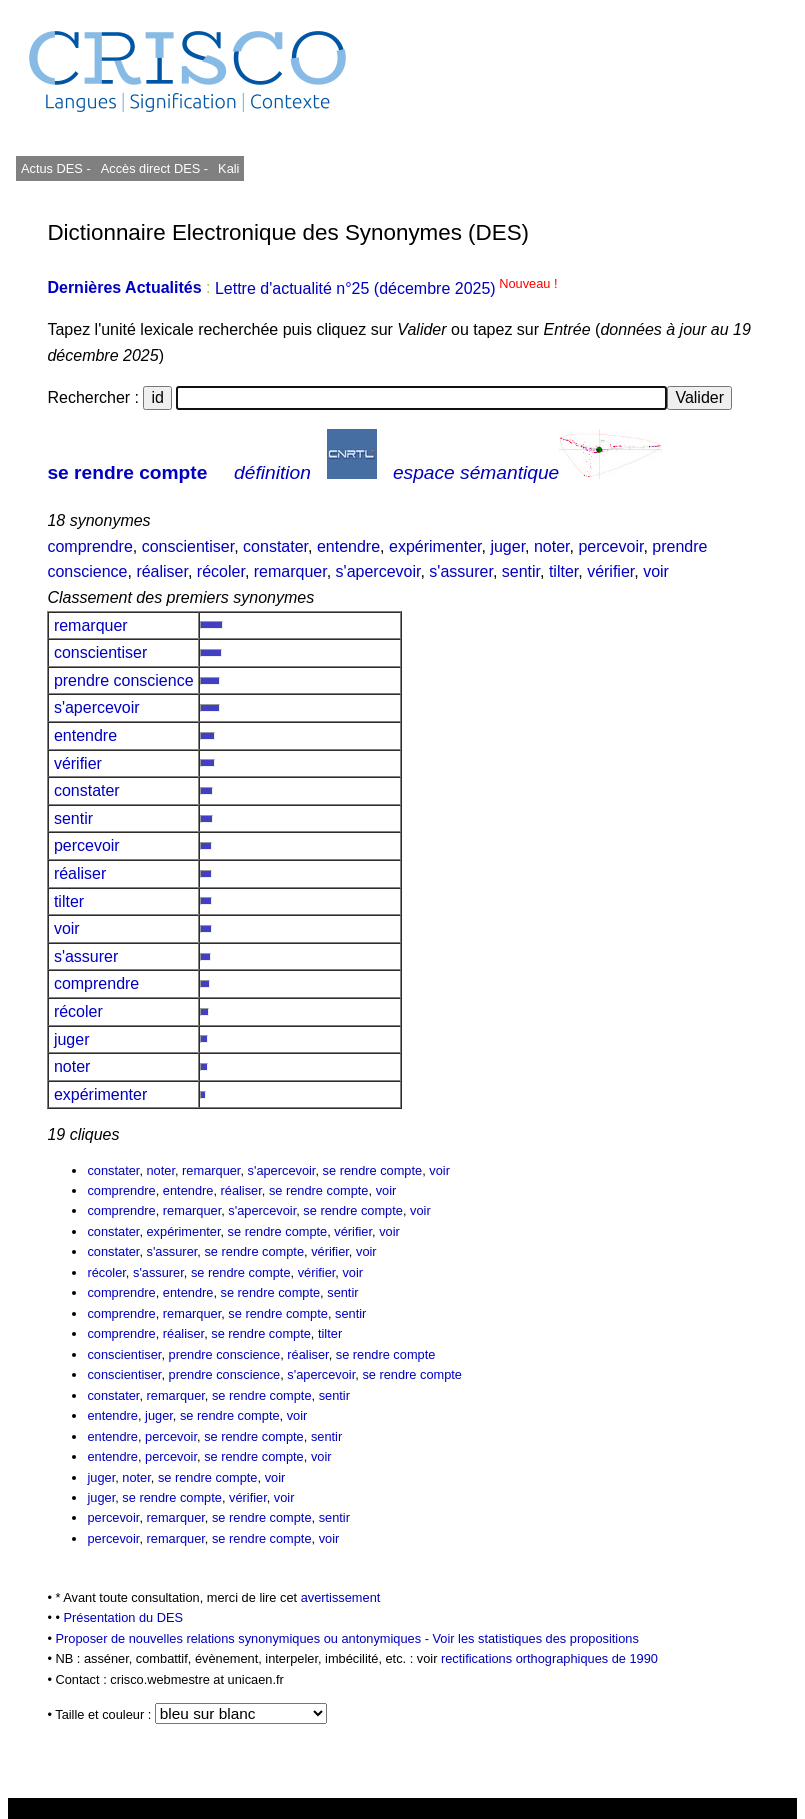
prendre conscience (123, 680)
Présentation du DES (124, 1617)
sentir (521, 571)
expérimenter (435, 546)
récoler (221, 571)
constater (275, 546)
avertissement (341, 1597)
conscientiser (188, 546)
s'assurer (461, 571)
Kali (228, 168)
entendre (348, 546)
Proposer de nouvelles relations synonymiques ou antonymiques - (243, 1638)
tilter (563, 571)
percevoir (610, 546)
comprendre (89, 546)
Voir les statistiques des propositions (536, 1638)
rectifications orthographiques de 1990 (549, 1658)
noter (552, 546)
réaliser (162, 571)
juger (507, 546)
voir (656, 571)
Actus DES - (56, 168)
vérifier (610, 571)
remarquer (290, 571)
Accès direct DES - (154, 168)
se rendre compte (127, 472)
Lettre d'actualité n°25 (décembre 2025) (386, 288)
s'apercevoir (378, 571)
